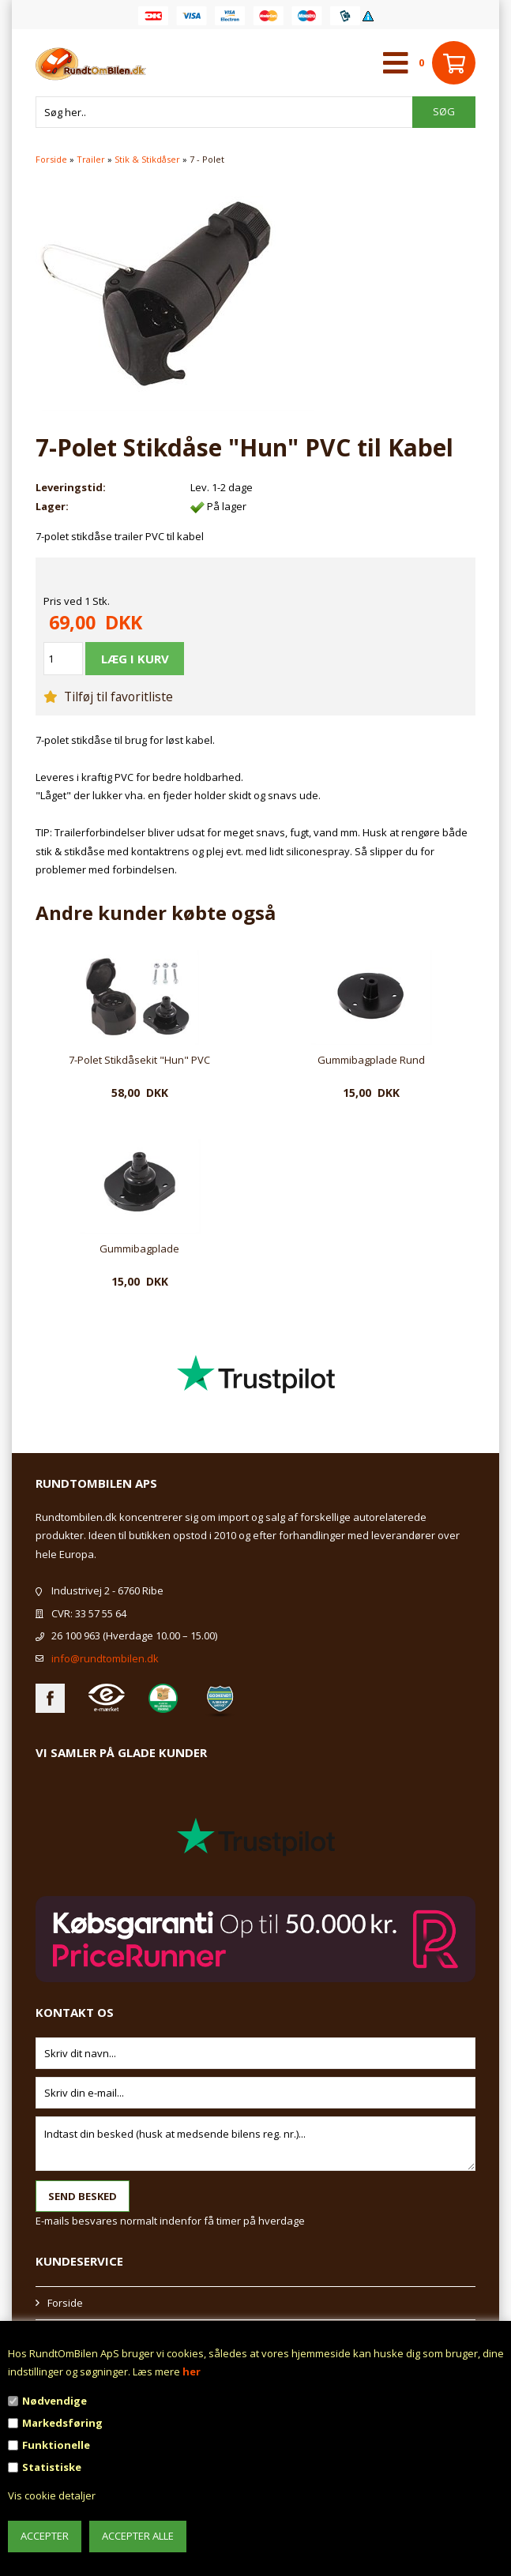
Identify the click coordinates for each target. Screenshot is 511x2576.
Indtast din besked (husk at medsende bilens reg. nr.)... (255, 2143)
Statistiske (51, 2467)
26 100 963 (75, 1635)
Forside (51, 159)
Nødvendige (54, 2401)
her (191, 2371)
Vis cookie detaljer (52, 2495)
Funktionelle (56, 2445)
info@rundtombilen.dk (105, 1658)
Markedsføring (62, 2423)
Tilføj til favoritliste (108, 696)
